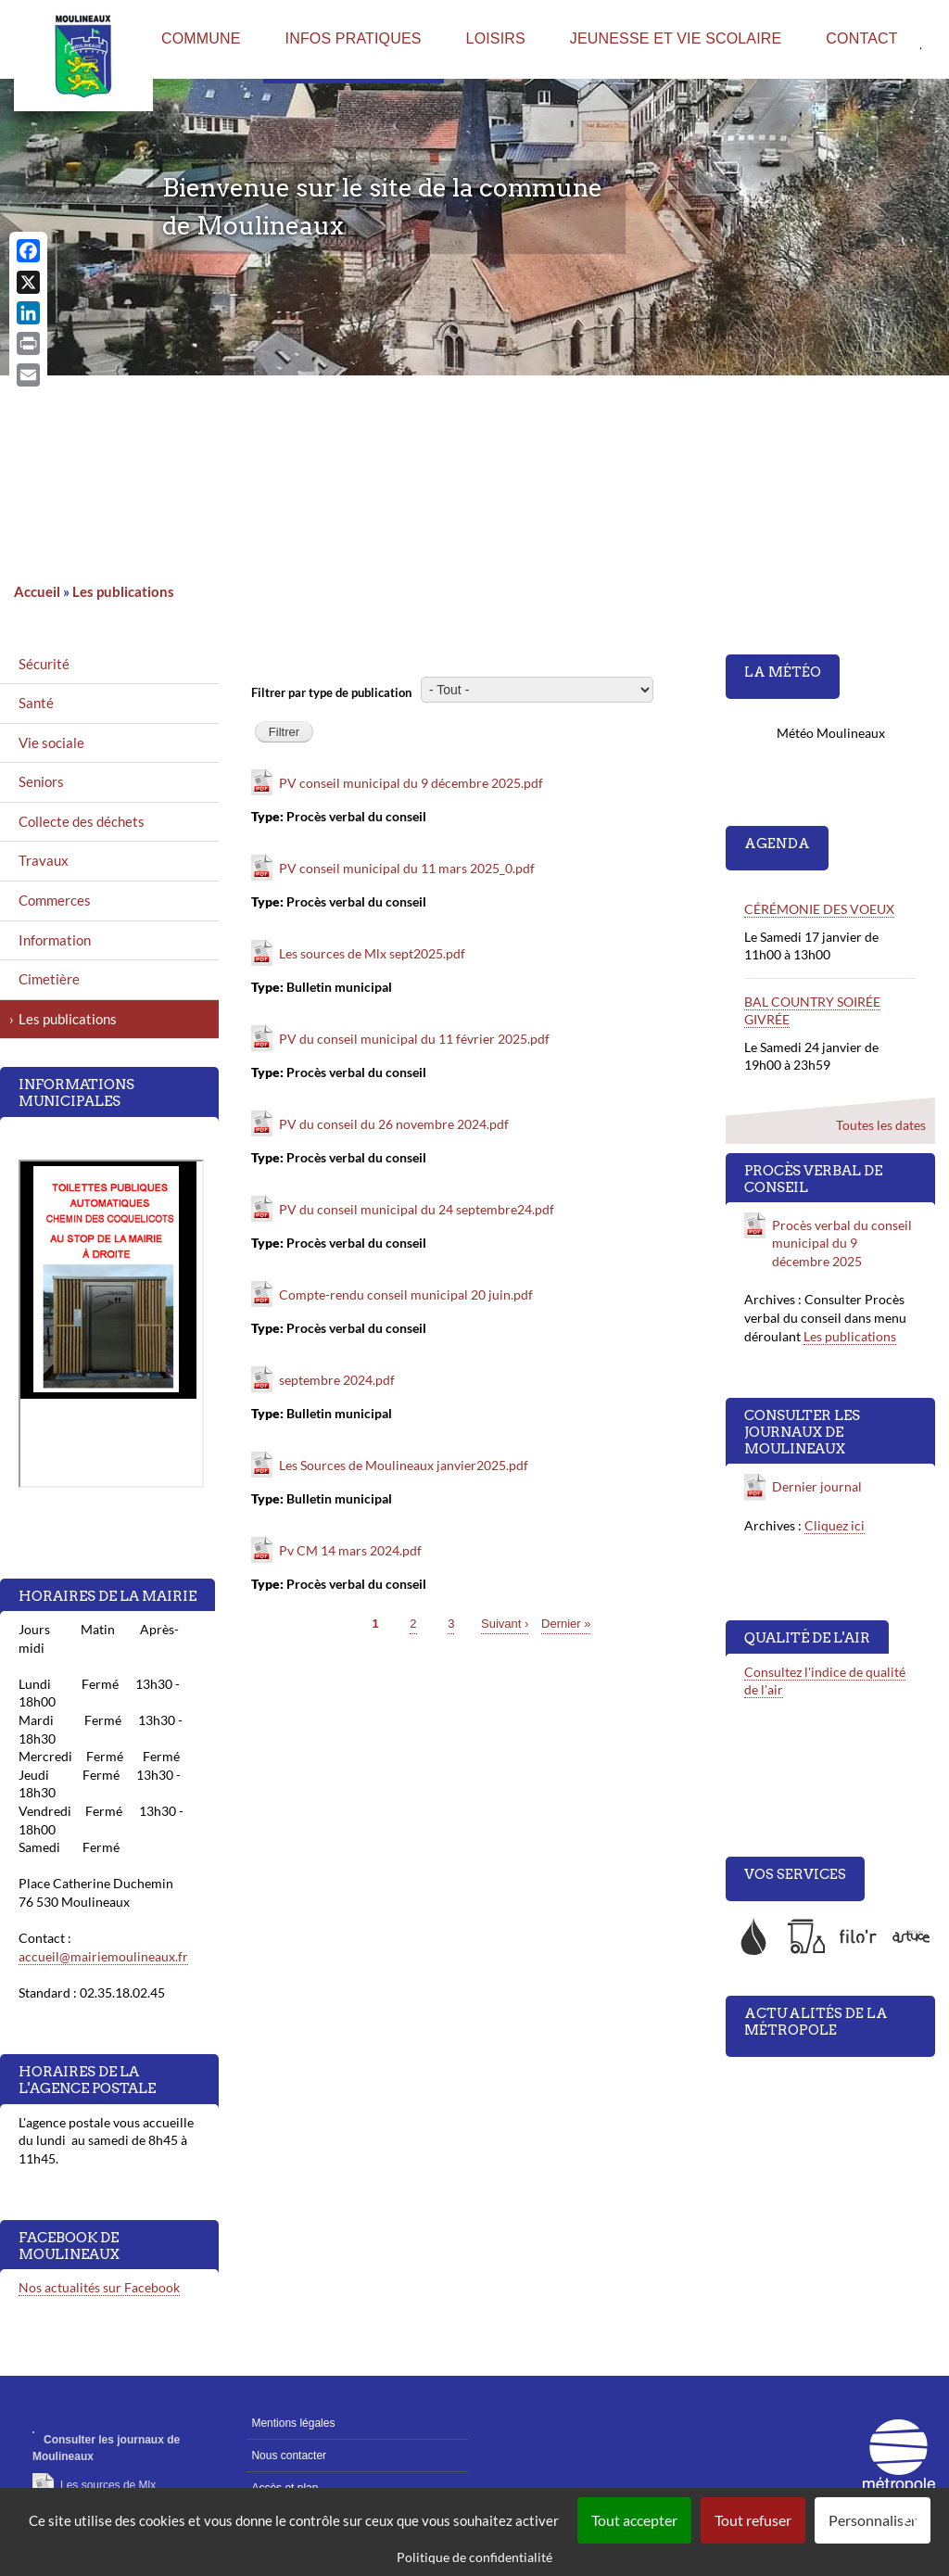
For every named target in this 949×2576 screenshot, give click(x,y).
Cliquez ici (834, 1525)
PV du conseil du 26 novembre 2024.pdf (394, 1124)
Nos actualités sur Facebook (99, 2287)
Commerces (55, 900)
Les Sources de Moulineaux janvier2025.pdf (403, 1465)
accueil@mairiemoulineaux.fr (103, 1956)
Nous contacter (288, 2455)
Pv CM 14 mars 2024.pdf (350, 1550)
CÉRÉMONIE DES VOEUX (819, 909)
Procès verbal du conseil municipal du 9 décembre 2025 (842, 1243)
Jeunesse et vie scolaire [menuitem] (676, 38)
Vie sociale (51, 742)
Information (55, 940)
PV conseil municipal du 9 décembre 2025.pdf (411, 783)
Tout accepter (634, 2520)
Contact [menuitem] (861, 38)
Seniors (41, 781)
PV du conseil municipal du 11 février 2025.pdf (414, 1039)
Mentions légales (293, 2423)
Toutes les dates (881, 1125)
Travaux (44, 860)
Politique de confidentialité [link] (474, 2557)
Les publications (123, 591)
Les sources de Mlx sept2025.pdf (372, 953)
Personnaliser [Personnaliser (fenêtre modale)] (873, 2520)
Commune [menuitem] (201, 38)
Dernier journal (818, 1486)
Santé (36, 702)
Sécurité (44, 663)
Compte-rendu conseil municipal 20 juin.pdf (406, 1294)
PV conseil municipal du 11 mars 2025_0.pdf (407, 868)
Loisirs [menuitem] (495, 38)
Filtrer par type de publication (331, 692)
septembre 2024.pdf (337, 1380)
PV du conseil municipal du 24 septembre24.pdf (416, 1209)
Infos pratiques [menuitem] (353, 38)
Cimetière (49, 979)
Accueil (37, 591)
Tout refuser (753, 2520)
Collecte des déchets (82, 821)
